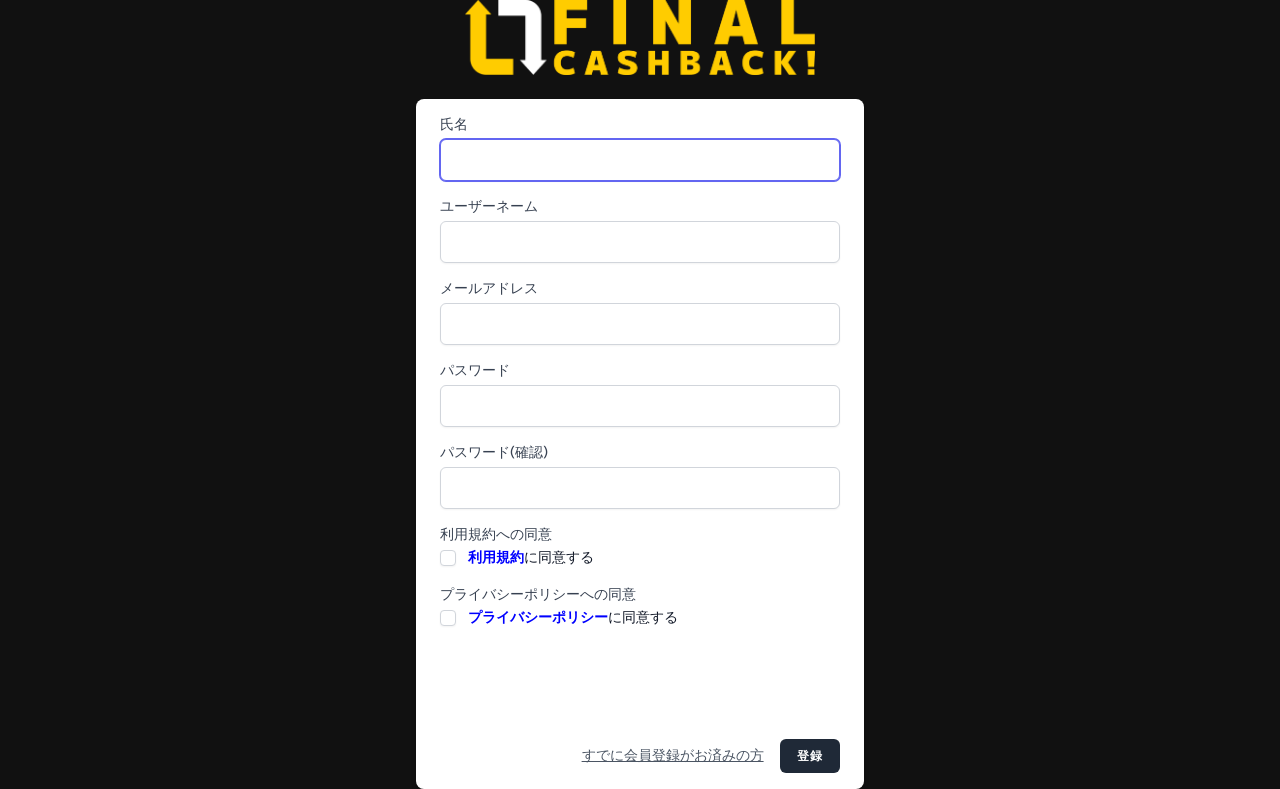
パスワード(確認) (494, 452)
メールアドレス (489, 288)
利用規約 (496, 557)
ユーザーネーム (489, 206)
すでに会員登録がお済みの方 (673, 755)
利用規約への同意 (496, 534)
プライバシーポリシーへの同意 (538, 594)
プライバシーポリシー (538, 617)
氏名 (454, 124)
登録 (810, 756)
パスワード (475, 370)
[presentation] (592, 684)
